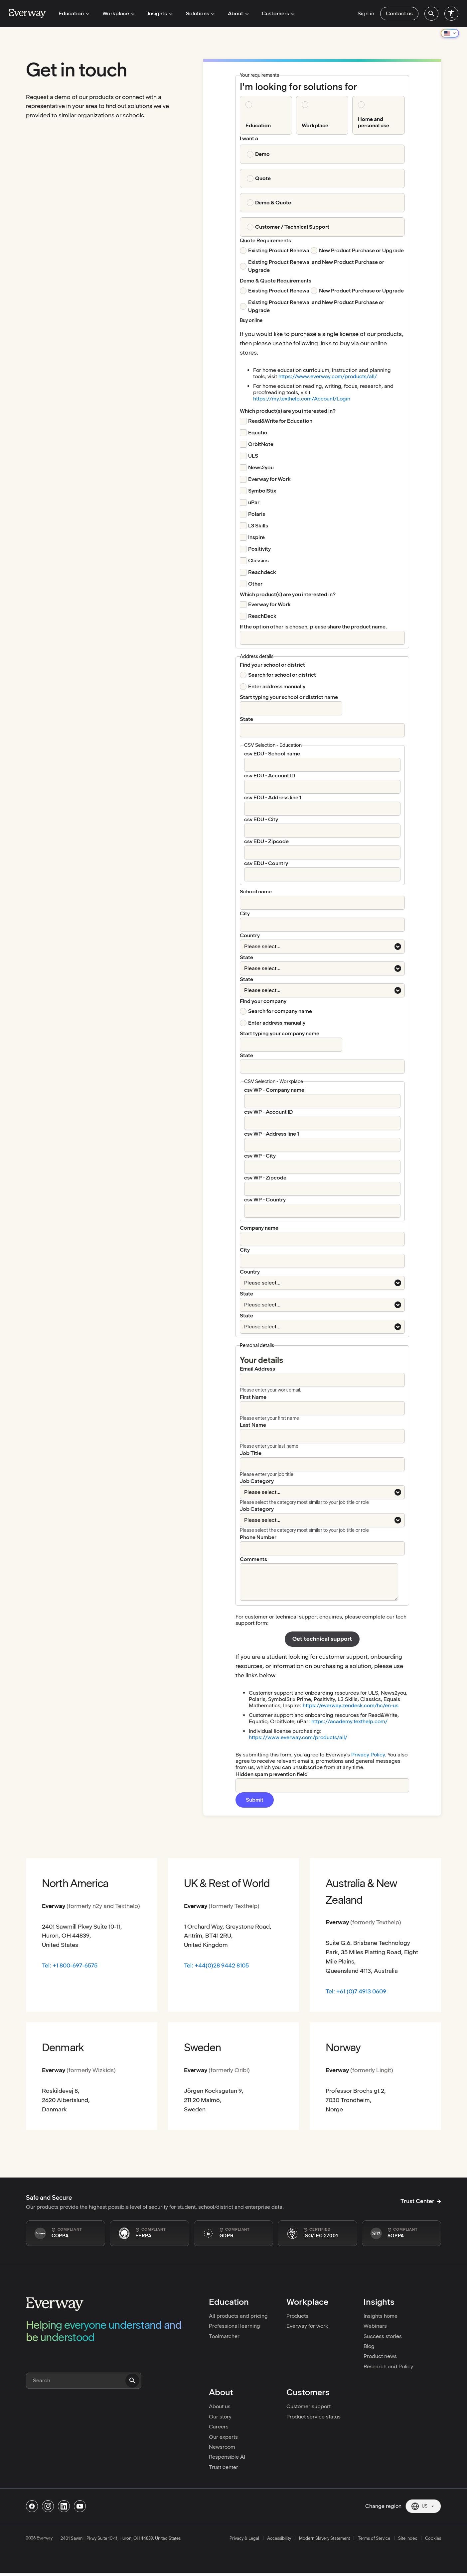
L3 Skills (258, 525)
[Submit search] (132, 2381)
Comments (253, 1559)
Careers (219, 2426)
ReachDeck (262, 616)
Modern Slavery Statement (324, 2538)
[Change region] (449, 33)
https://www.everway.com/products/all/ (327, 376)
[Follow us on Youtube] (80, 2506)
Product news (380, 2356)
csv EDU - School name (272, 753)
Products (297, 2316)
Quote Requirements (265, 240)
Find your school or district (272, 665)
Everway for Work (269, 479)
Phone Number (258, 1537)
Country (250, 935)
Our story (220, 2416)
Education (258, 125)
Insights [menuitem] (156, 13)
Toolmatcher (224, 2336)
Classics (258, 560)
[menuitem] (431, 14)
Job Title (250, 1453)
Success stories (383, 2336)
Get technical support (322, 1638)
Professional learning (234, 2326)
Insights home (380, 2316)
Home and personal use (373, 122)
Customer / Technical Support (292, 227)
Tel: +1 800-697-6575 (69, 1965)
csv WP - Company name (274, 1090)
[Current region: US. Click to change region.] (423, 2506)
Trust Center (420, 2201)
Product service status (313, 2416)
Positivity (259, 549)
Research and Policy (388, 2366)
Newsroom (222, 2447)
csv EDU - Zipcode (266, 841)
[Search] (83, 2381)
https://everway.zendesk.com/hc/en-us (350, 1705)
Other (255, 584)
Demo (262, 154)
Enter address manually (276, 686)
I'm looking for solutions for (298, 86)
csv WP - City (260, 1156)
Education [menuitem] (73, 13)
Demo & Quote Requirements (275, 281)
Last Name (253, 1425)
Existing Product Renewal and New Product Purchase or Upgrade (316, 266)
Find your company (263, 1001)
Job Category (257, 1481)
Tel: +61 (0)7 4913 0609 (356, 1991)
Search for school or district (282, 675)
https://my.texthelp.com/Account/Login (301, 398)
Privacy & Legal (244, 2538)
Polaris (256, 514)
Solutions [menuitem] (195, 13)
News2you (261, 467)
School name (256, 891)
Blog (369, 2346)
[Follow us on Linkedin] (64, 2506)
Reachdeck (262, 572)
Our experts (223, 2437)
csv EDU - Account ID (269, 775)
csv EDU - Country (266, 863)
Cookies (433, 2538)
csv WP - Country (265, 1199)
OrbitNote (260, 444)
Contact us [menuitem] (399, 13)
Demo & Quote (273, 202)
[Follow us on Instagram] (48, 2506)
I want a (249, 138)
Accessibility (279, 2538)
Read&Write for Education (280, 421)
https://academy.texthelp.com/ (349, 1721)
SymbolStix (262, 491)
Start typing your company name (279, 1033)
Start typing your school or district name (289, 697)
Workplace (315, 125)
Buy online (251, 320)
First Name (253, 1397)
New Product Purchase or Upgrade (361, 250)
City (245, 913)
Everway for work (307, 2326)
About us (220, 2406)
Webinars (375, 2326)
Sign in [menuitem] (366, 13)
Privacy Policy (368, 1754)
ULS (253, 456)
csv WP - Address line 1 (271, 1134)
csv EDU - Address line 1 (272, 797)
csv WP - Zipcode (265, 1178)
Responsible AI (227, 2457)
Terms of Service (374, 2538)
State (246, 719)
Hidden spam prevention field (271, 1774)
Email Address (257, 1369)
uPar (253, 502)
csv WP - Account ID (268, 1112)
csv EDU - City (261, 819)
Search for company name (280, 1011)
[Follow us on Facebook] (32, 2506)
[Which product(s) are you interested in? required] (288, 411)
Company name (259, 1228)
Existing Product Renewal (279, 250)
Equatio (257, 432)
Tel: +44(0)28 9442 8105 (216, 1965)
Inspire (256, 537)
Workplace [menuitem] (116, 13)
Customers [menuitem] (270, 13)
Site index (407, 2538)
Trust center (223, 2467)
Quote (263, 178)
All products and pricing (238, 2316)
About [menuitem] (231, 13)
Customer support (308, 2406)
